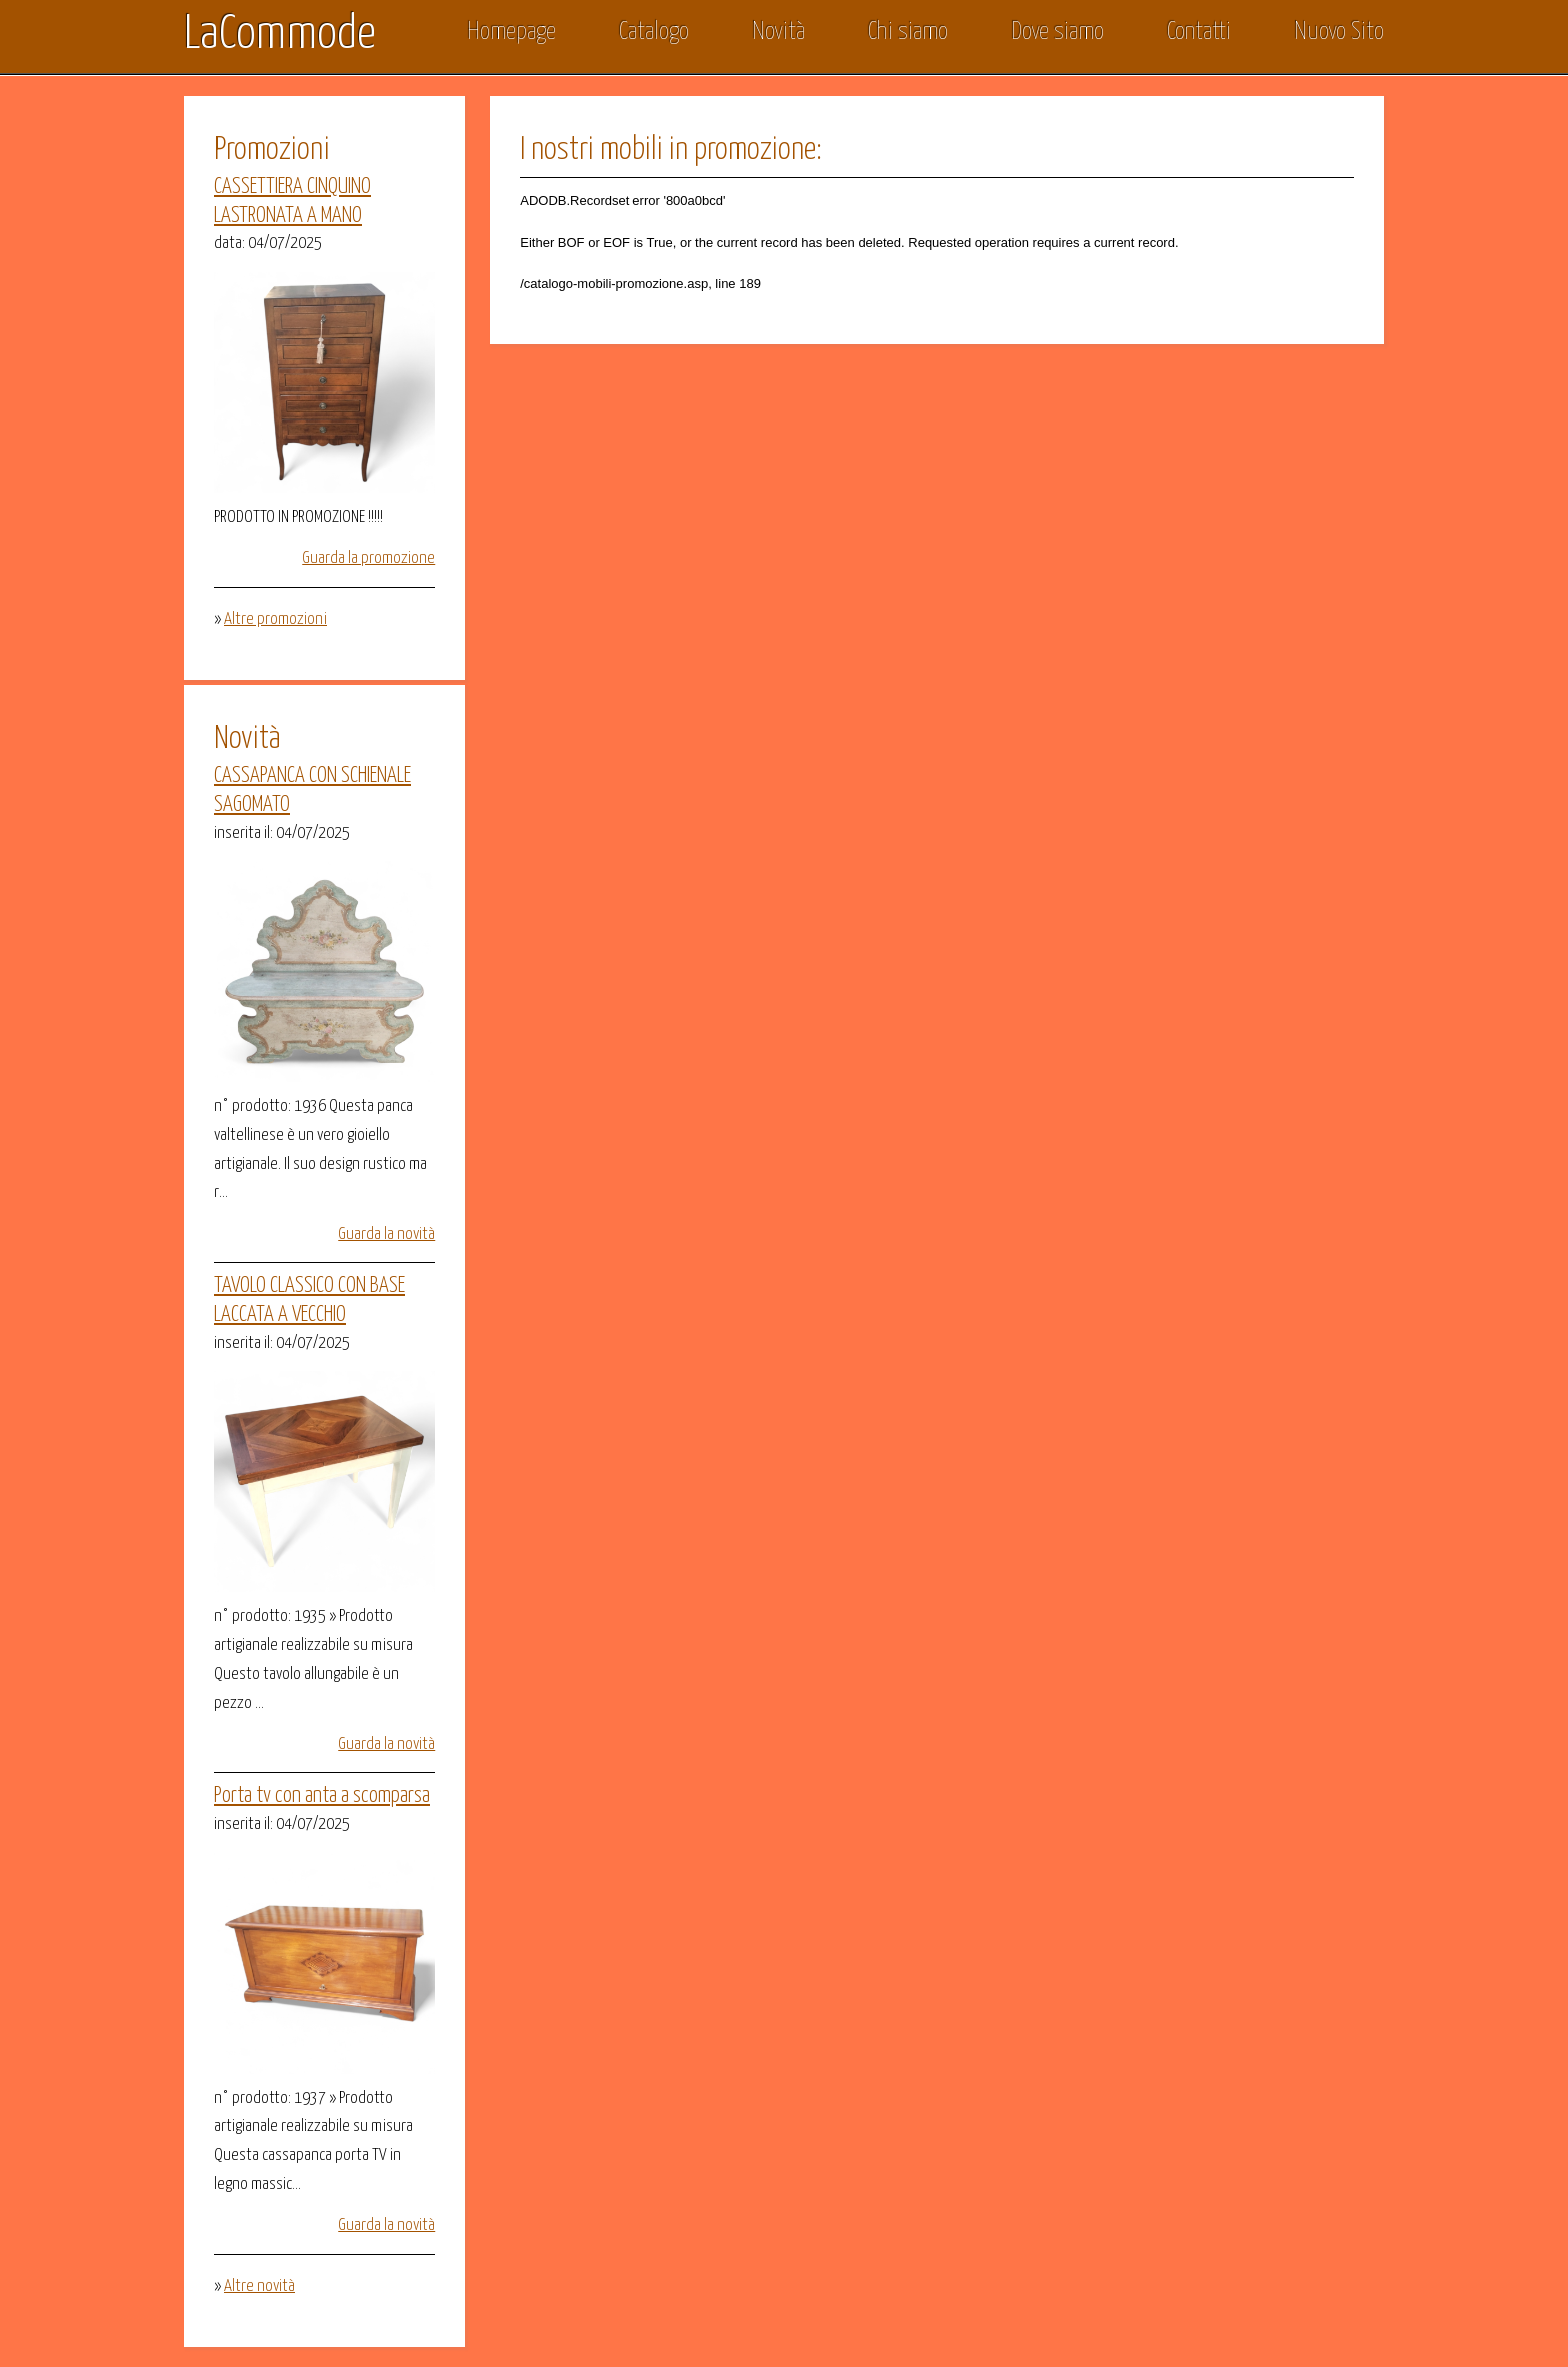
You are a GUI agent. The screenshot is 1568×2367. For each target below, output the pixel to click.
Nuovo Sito (1339, 32)
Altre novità (259, 2286)
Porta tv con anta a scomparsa (322, 1796)
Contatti (1199, 32)
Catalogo (654, 32)
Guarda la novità (386, 1234)
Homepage (511, 32)
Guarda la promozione (368, 558)
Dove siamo (1057, 32)
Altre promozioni (275, 619)
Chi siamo (908, 32)
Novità (778, 32)
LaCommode (280, 35)
